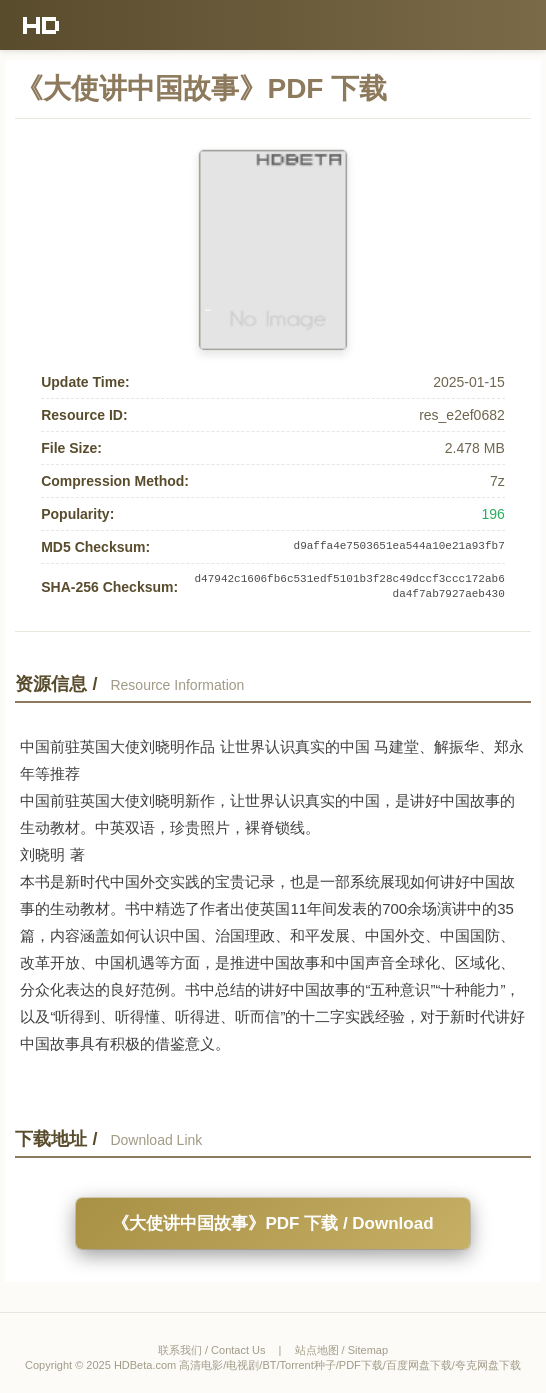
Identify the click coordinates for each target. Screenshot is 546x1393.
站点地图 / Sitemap (342, 1350)
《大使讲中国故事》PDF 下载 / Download (272, 1223)
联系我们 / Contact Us (212, 1350)
